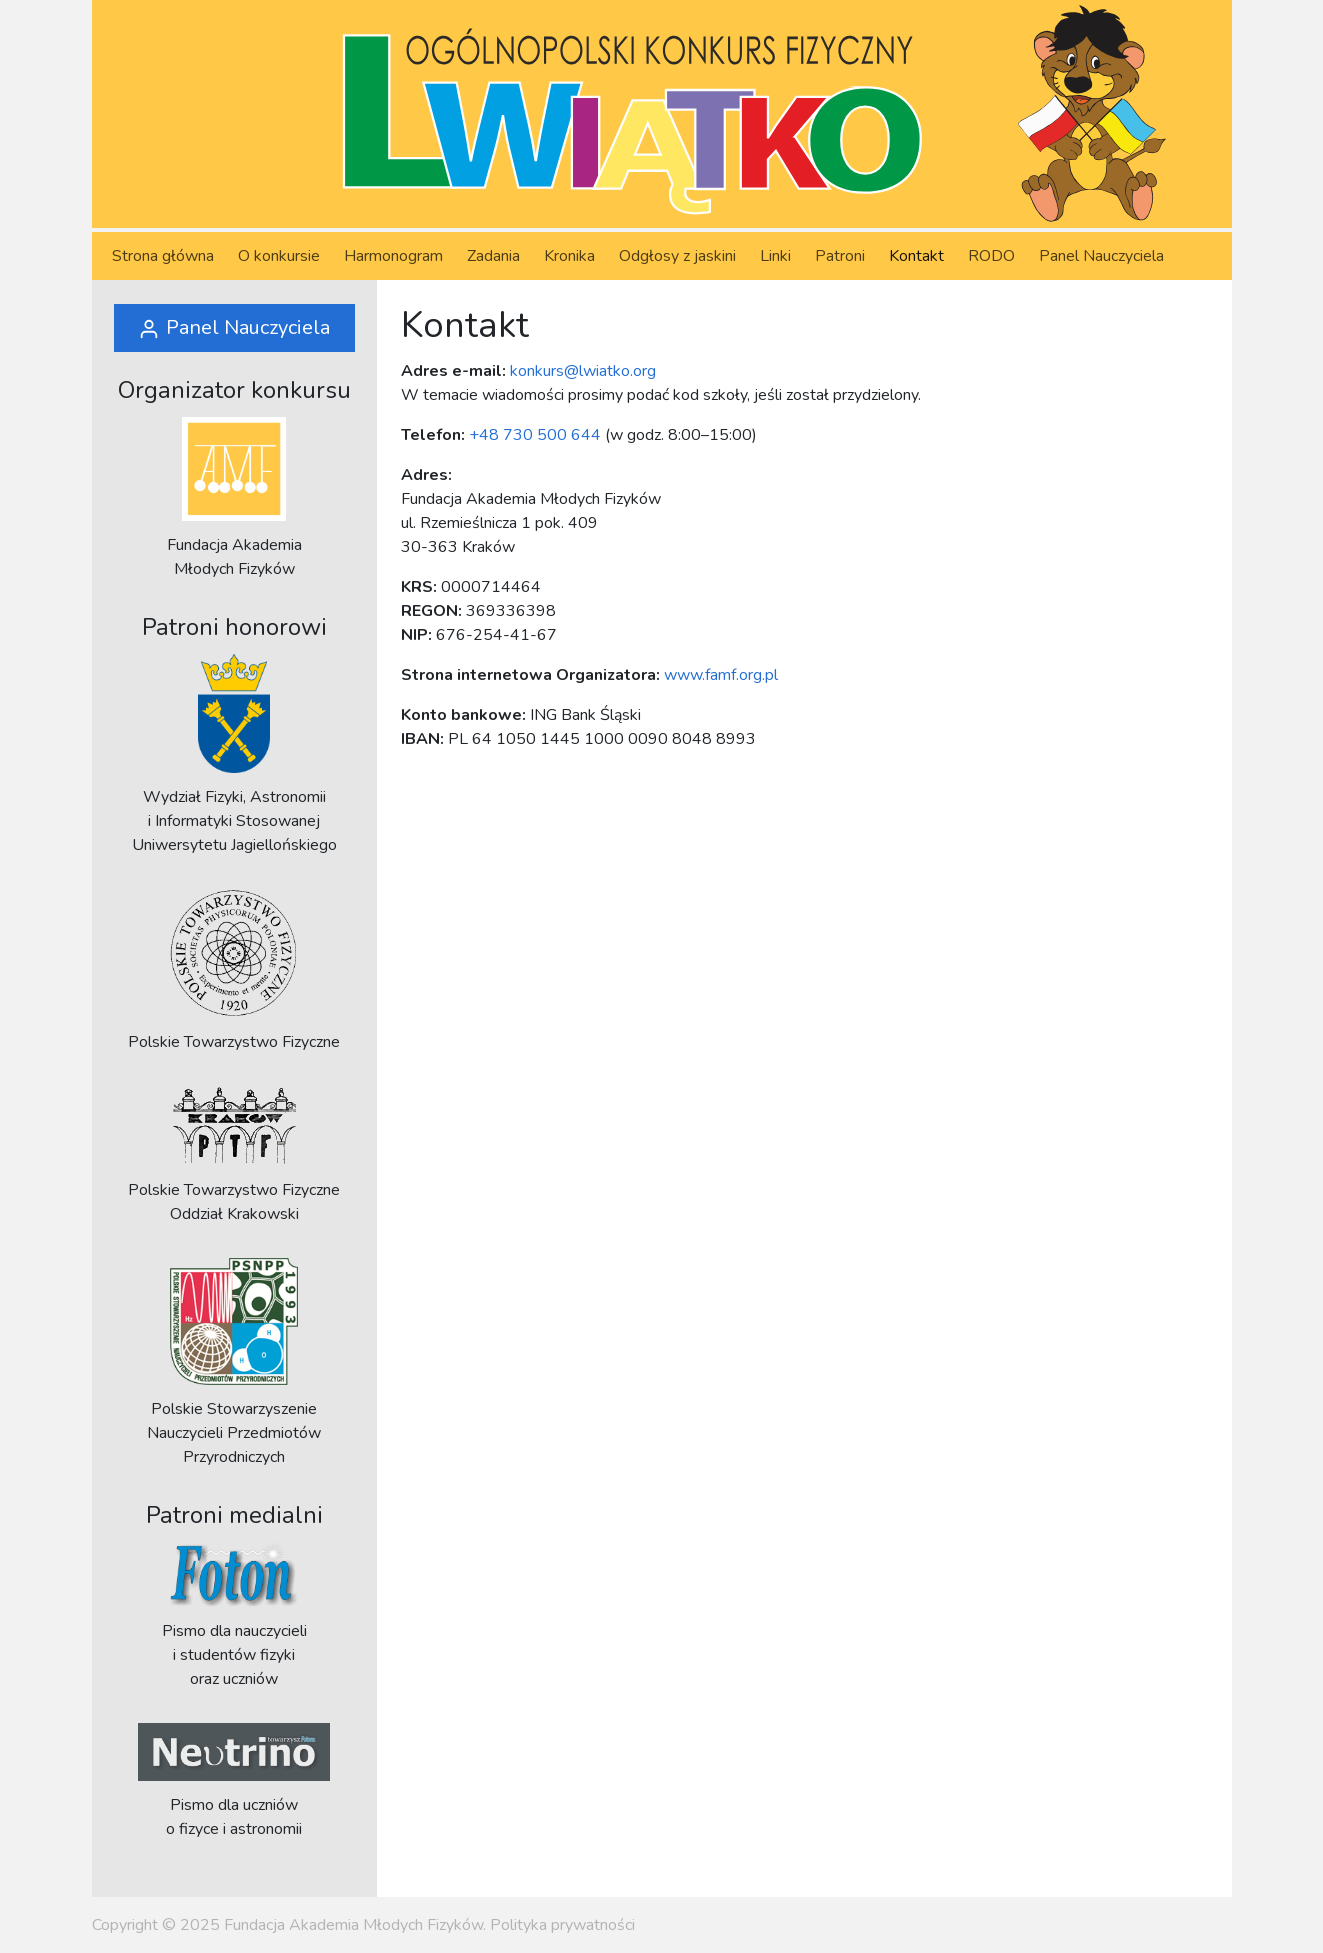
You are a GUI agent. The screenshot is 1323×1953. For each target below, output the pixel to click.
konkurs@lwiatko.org (583, 371)
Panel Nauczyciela (1101, 256)
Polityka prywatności (562, 1925)
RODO (991, 256)
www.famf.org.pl (721, 675)
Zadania (493, 256)
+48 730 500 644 (535, 435)
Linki (775, 256)
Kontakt (916, 256)
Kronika (569, 256)
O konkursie (279, 256)
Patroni (840, 256)
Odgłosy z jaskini (677, 256)
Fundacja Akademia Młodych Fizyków (353, 1925)
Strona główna (163, 256)
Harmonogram (393, 256)
